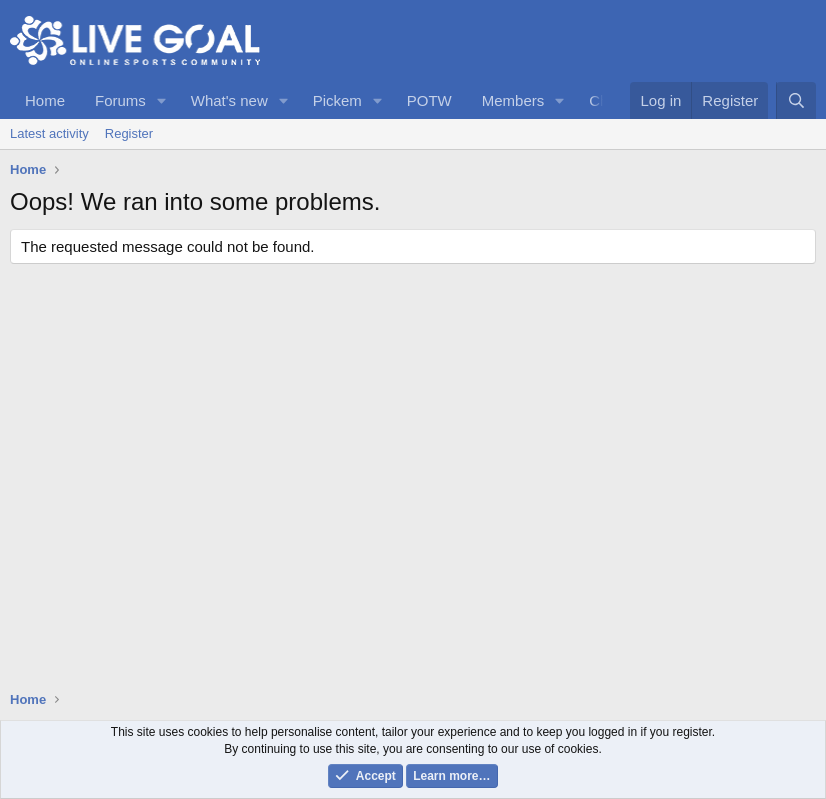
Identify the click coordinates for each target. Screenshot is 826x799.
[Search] (796, 100)
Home (45, 100)
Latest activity (49, 133)
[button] (162, 100)
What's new (229, 100)
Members (513, 100)
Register (129, 133)
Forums (120, 100)
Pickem (337, 100)
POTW (429, 100)
